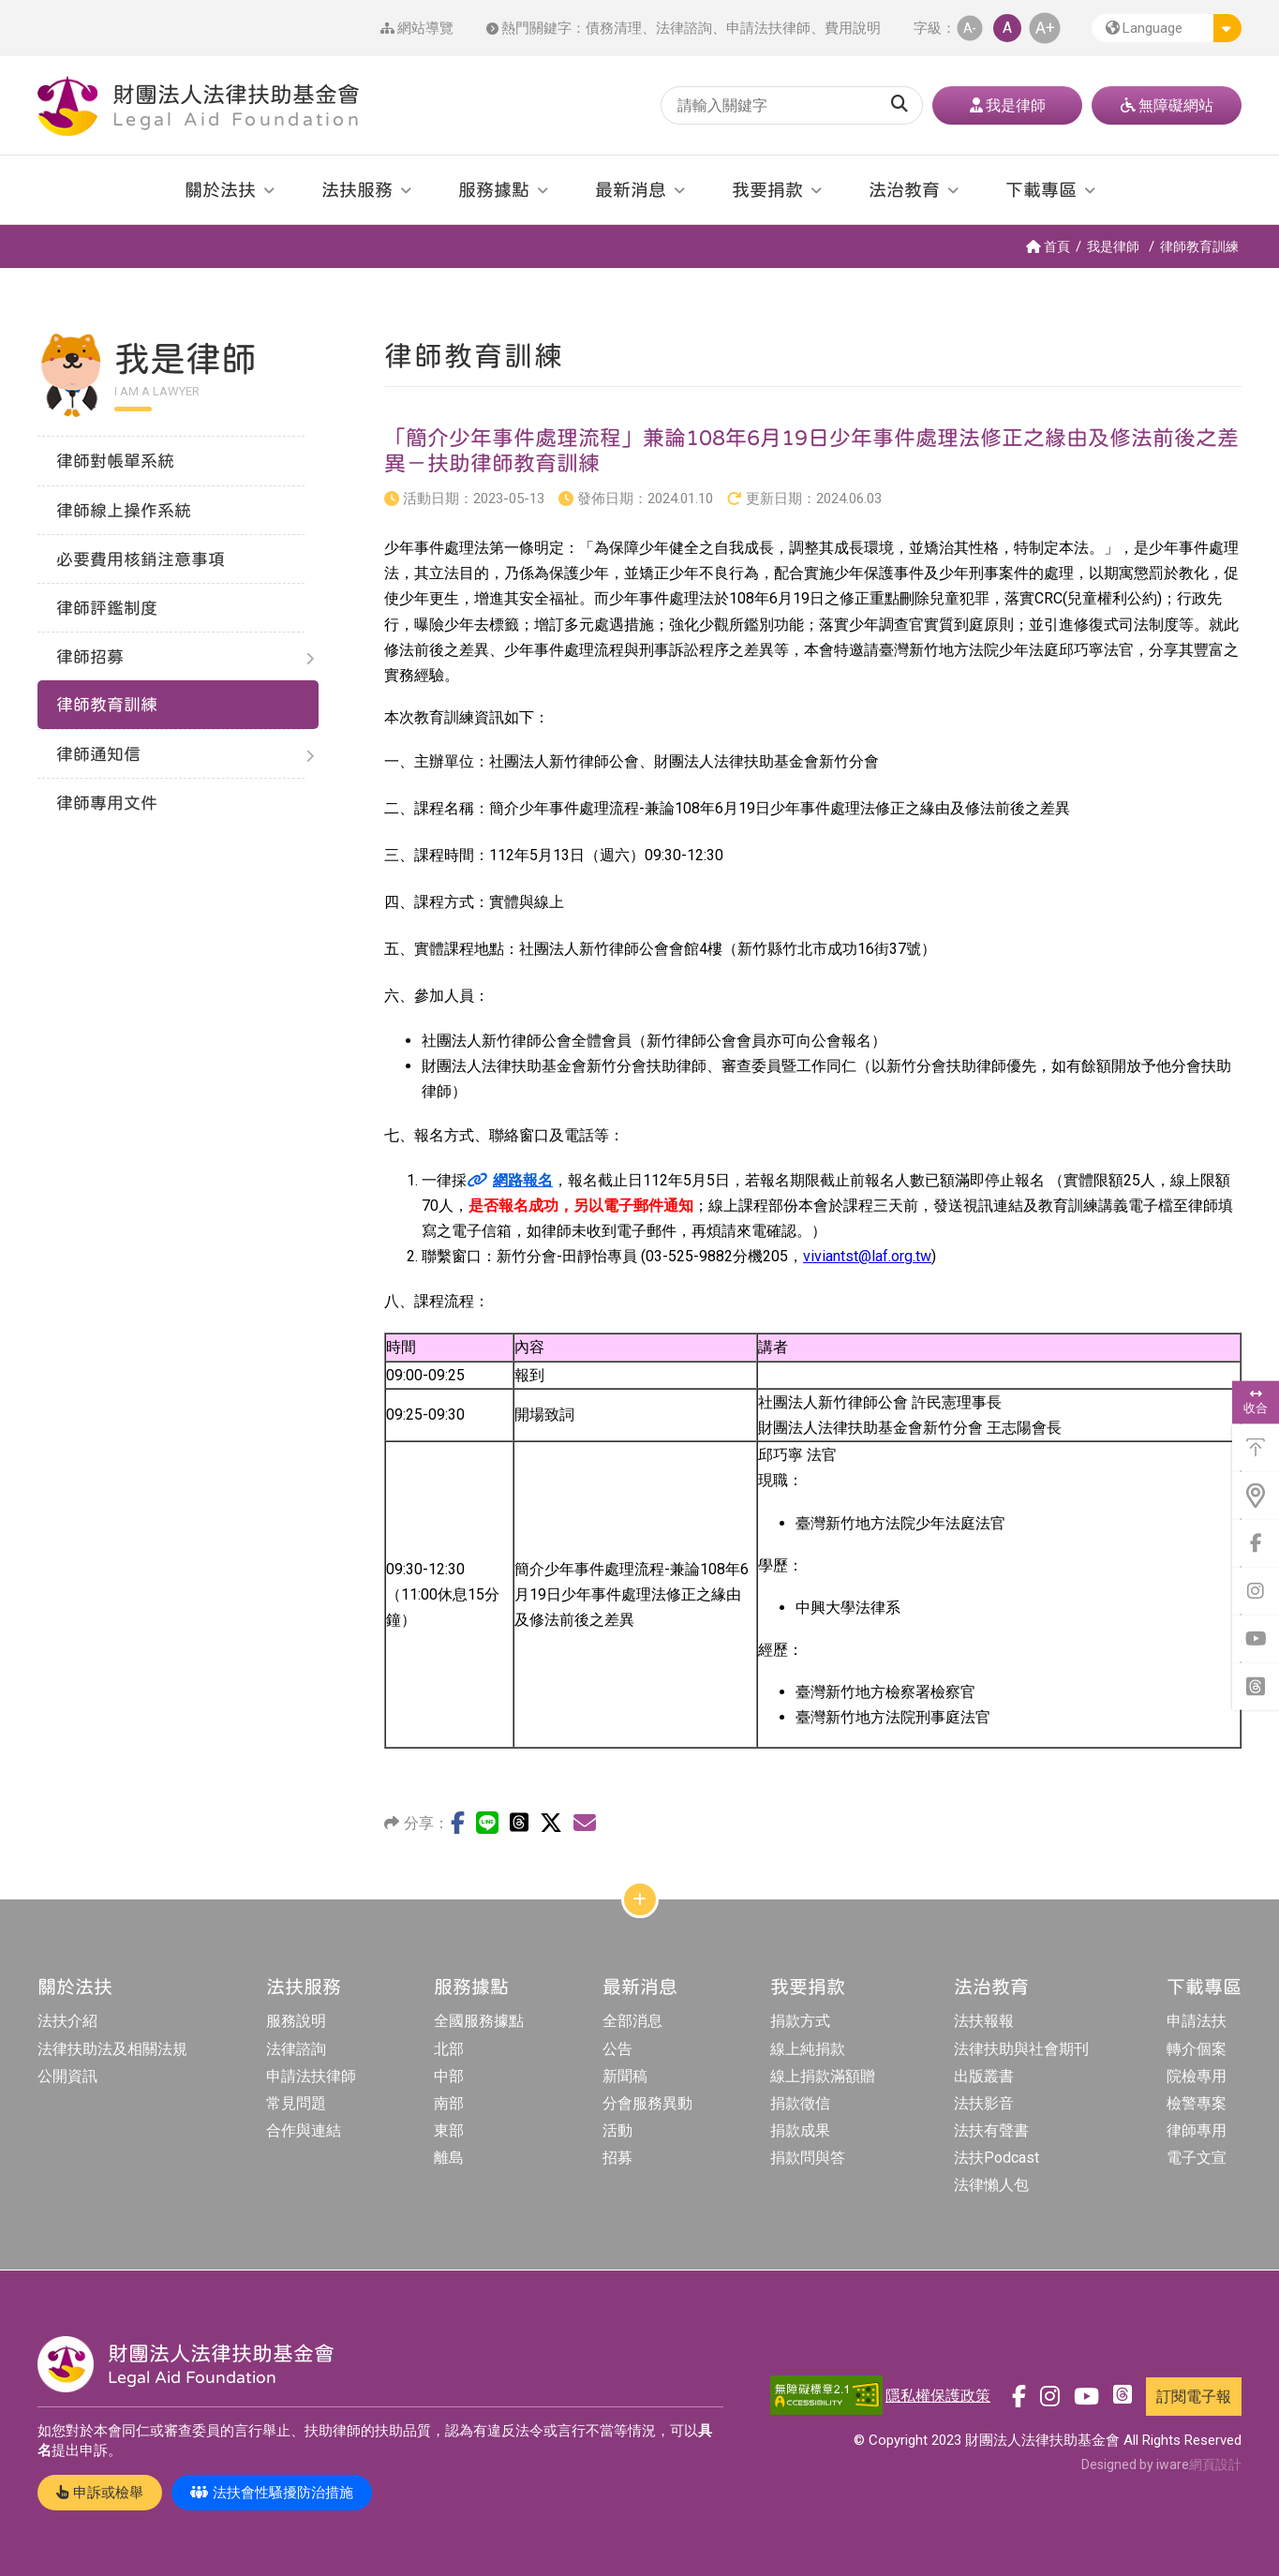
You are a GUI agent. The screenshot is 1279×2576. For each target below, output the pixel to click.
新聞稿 (624, 2076)
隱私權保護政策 (937, 2396)
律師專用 (1197, 2130)
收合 (1255, 1402)
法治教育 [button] (904, 189)
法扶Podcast (996, 2158)
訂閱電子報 (1193, 2396)
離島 (449, 2158)
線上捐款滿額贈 (822, 2076)
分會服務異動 (647, 2103)
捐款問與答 (807, 2158)
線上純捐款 (807, 2049)
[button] (1167, 28)
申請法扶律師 (768, 28)
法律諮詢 (684, 28)
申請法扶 (1197, 2021)
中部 (449, 2076)
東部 (449, 2130)
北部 (449, 2049)
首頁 (1048, 246)
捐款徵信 (800, 2103)
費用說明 (853, 28)
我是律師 (1113, 246)
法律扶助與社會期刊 (1021, 2049)
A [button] (1007, 28)
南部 (449, 2103)
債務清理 (614, 28)
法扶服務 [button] (357, 189)
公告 (617, 2049)
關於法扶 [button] (220, 189)
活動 (617, 2130)
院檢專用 (1197, 2076)
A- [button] (969, 28)
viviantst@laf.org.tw (867, 1256)
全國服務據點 (479, 2021)
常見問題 (296, 2103)
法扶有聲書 (991, 2130)
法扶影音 (984, 2103)
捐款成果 (800, 2130)
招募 (617, 2158)
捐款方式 (800, 2021)
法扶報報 (984, 2021)
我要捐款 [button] (767, 189)
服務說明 (296, 2021)
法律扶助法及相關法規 (112, 2049)
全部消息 (632, 2021)
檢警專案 (1197, 2103)
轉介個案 (1197, 2049)
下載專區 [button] (1041, 189)
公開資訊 (67, 2076)
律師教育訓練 (1199, 246)
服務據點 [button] (493, 189)
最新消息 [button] (630, 189)
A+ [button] (1045, 27)
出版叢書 (984, 2076)
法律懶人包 (991, 2185)
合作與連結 (303, 2130)
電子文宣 (1197, 2158)
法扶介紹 (67, 2021)
